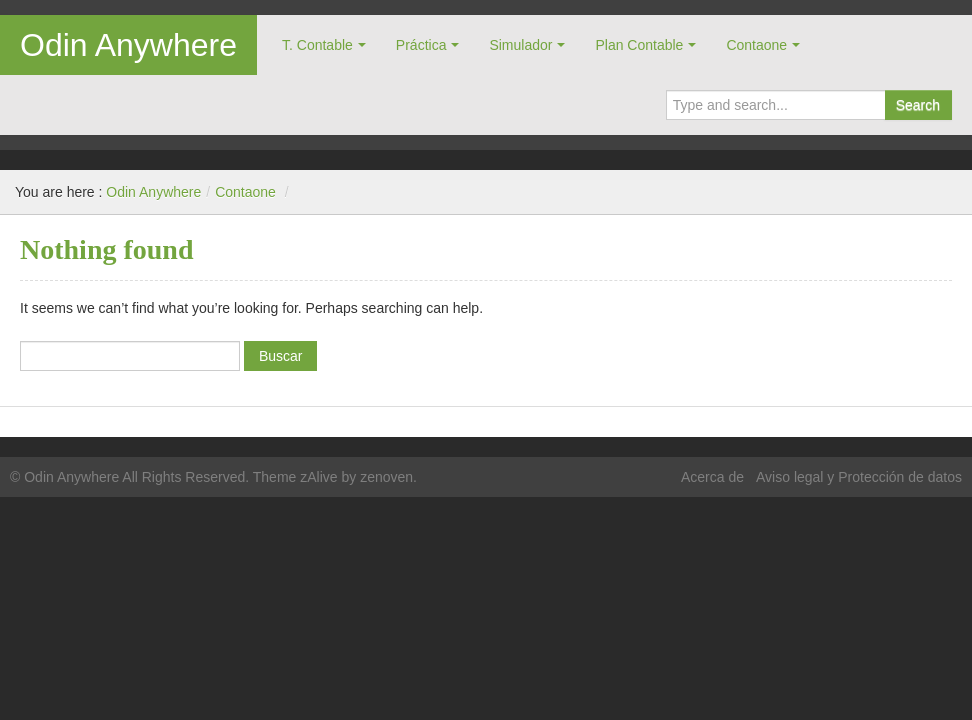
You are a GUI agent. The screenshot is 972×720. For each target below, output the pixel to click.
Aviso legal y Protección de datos (859, 477)
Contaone (756, 45)
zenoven (386, 477)
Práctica (421, 45)
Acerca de (712, 477)
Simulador (520, 45)
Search (918, 105)
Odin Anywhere (128, 45)
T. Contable (317, 45)
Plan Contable (639, 45)
